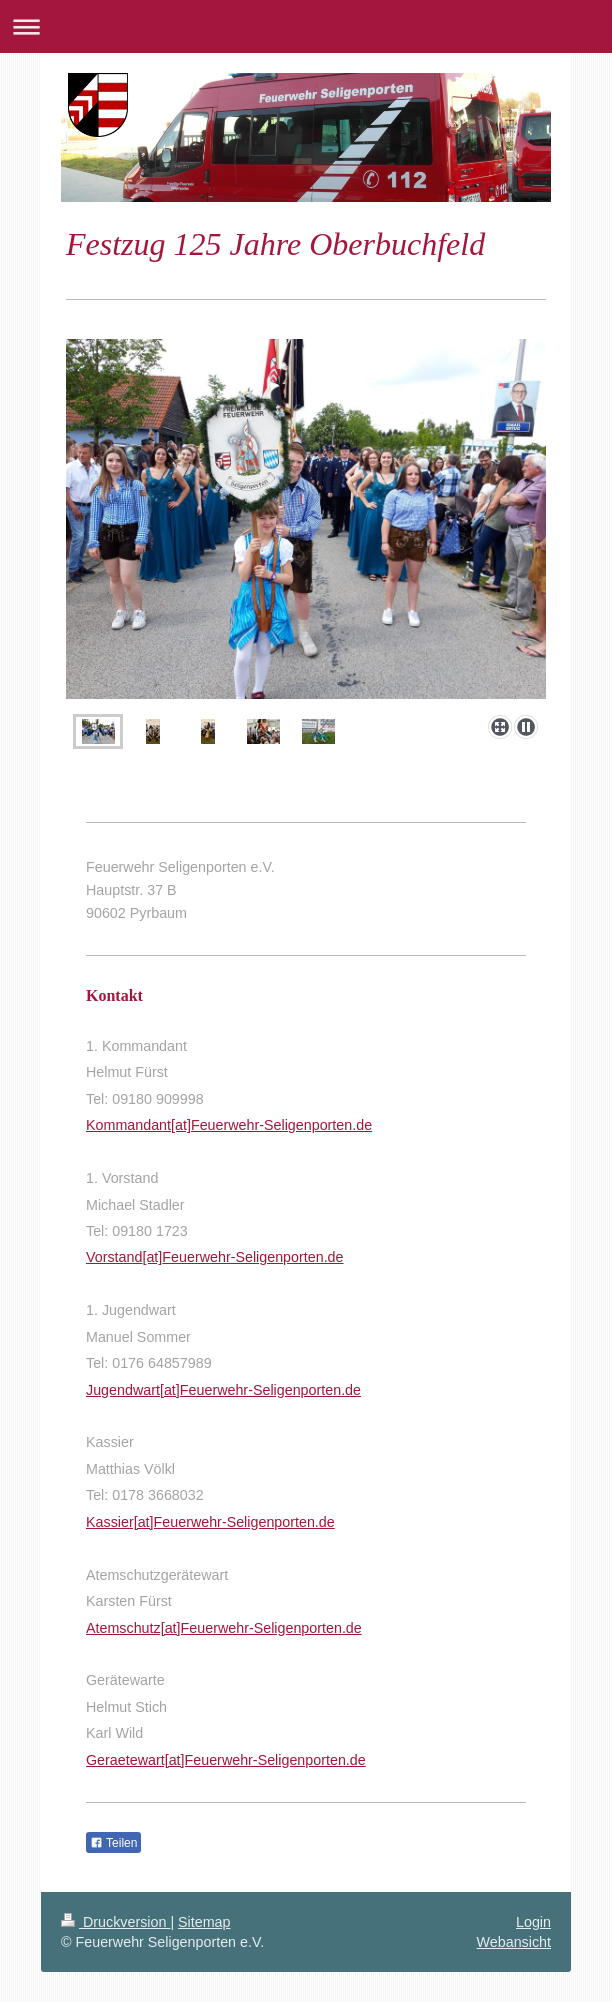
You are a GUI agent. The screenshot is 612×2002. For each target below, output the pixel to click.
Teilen (113, 1843)
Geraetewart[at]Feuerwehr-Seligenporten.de (226, 1760)
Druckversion (115, 1922)
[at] (152, 1257)
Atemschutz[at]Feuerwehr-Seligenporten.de (224, 1628)
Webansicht (514, 1942)
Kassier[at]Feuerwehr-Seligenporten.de (210, 1522)
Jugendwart (123, 1390)
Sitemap (204, 1922)
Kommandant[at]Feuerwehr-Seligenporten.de (229, 1125)
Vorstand (114, 1257)
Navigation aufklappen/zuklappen (306, 26)
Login (533, 1922)
